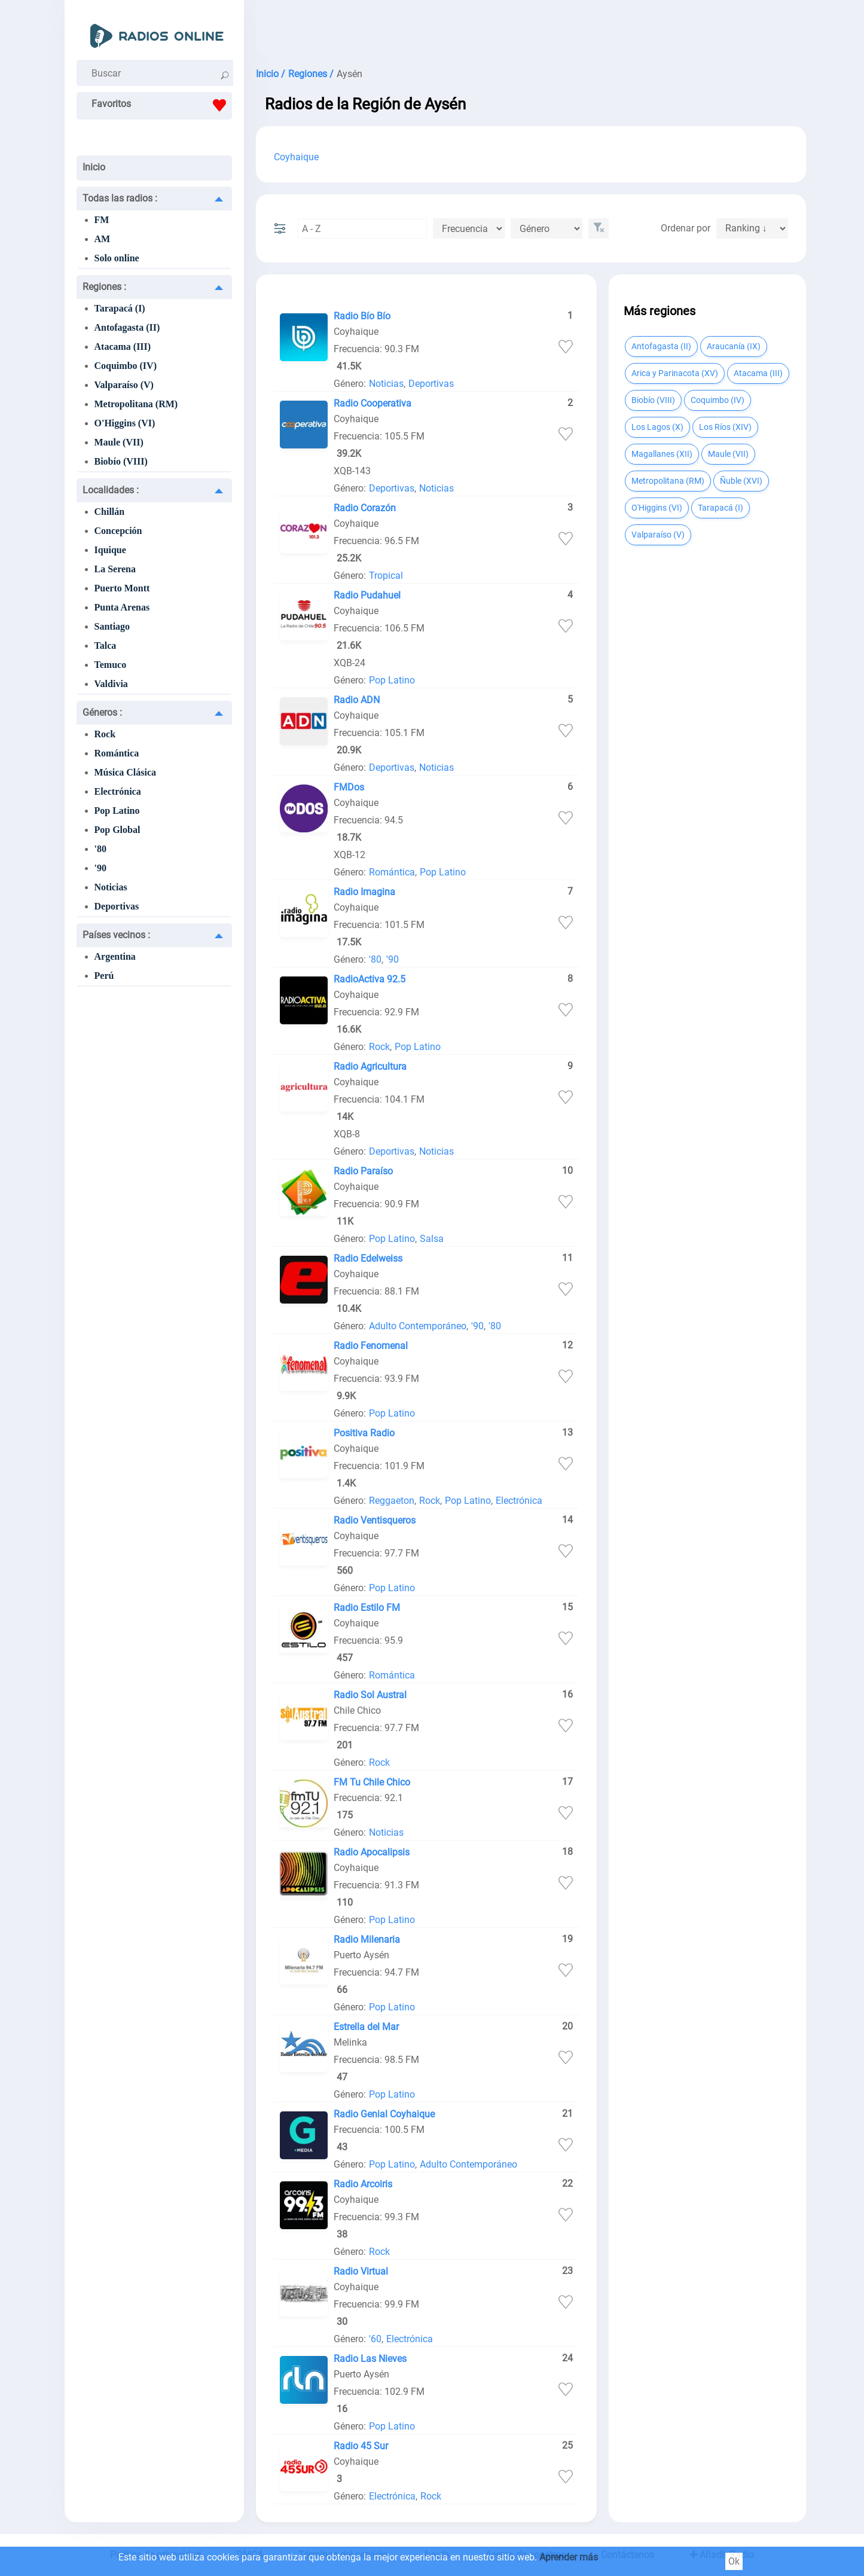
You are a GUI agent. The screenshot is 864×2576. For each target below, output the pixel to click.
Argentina (115, 956)
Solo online (116, 258)
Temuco (110, 665)
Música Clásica (125, 772)
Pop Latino (117, 810)
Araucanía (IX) (734, 346)
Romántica (116, 753)
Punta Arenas (122, 607)
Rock (105, 734)
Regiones (104, 286)
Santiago (112, 626)
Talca (105, 645)
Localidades (111, 490)
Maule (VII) (119, 442)
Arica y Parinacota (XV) (674, 373)
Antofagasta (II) (127, 327)
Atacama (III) (122, 346)
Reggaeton (391, 1500)
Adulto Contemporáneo (417, 1326)
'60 (375, 2339)
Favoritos (161, 105)
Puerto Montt (122, 588)
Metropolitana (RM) (136, 404)
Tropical (386, 575)
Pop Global (117, 830)
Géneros (102, 712)
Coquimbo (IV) (125, 366)
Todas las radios (120, 198)
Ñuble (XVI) (741, 481)
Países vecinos (116, 935)
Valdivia (111, 684)
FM (101, 220)
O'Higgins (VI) (124, 423)
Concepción (118, 531)
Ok (734, 2561)
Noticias (110, 887)
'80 (100, 849)
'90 (100, 868)
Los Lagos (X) (657, 427)
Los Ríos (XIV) (725, 427)
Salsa (432, 1238)
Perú (104, 975)
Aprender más (568, 2557)
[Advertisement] (531, 30)
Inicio (94, 167)
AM (102, 239)
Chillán (109, 511)
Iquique (110, 550)
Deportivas (116, 906)
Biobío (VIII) (121, 461)
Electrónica (117, 791)
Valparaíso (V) (124, 385)
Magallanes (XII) (661, 454)
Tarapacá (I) (119, 308)
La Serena (115, 569)
